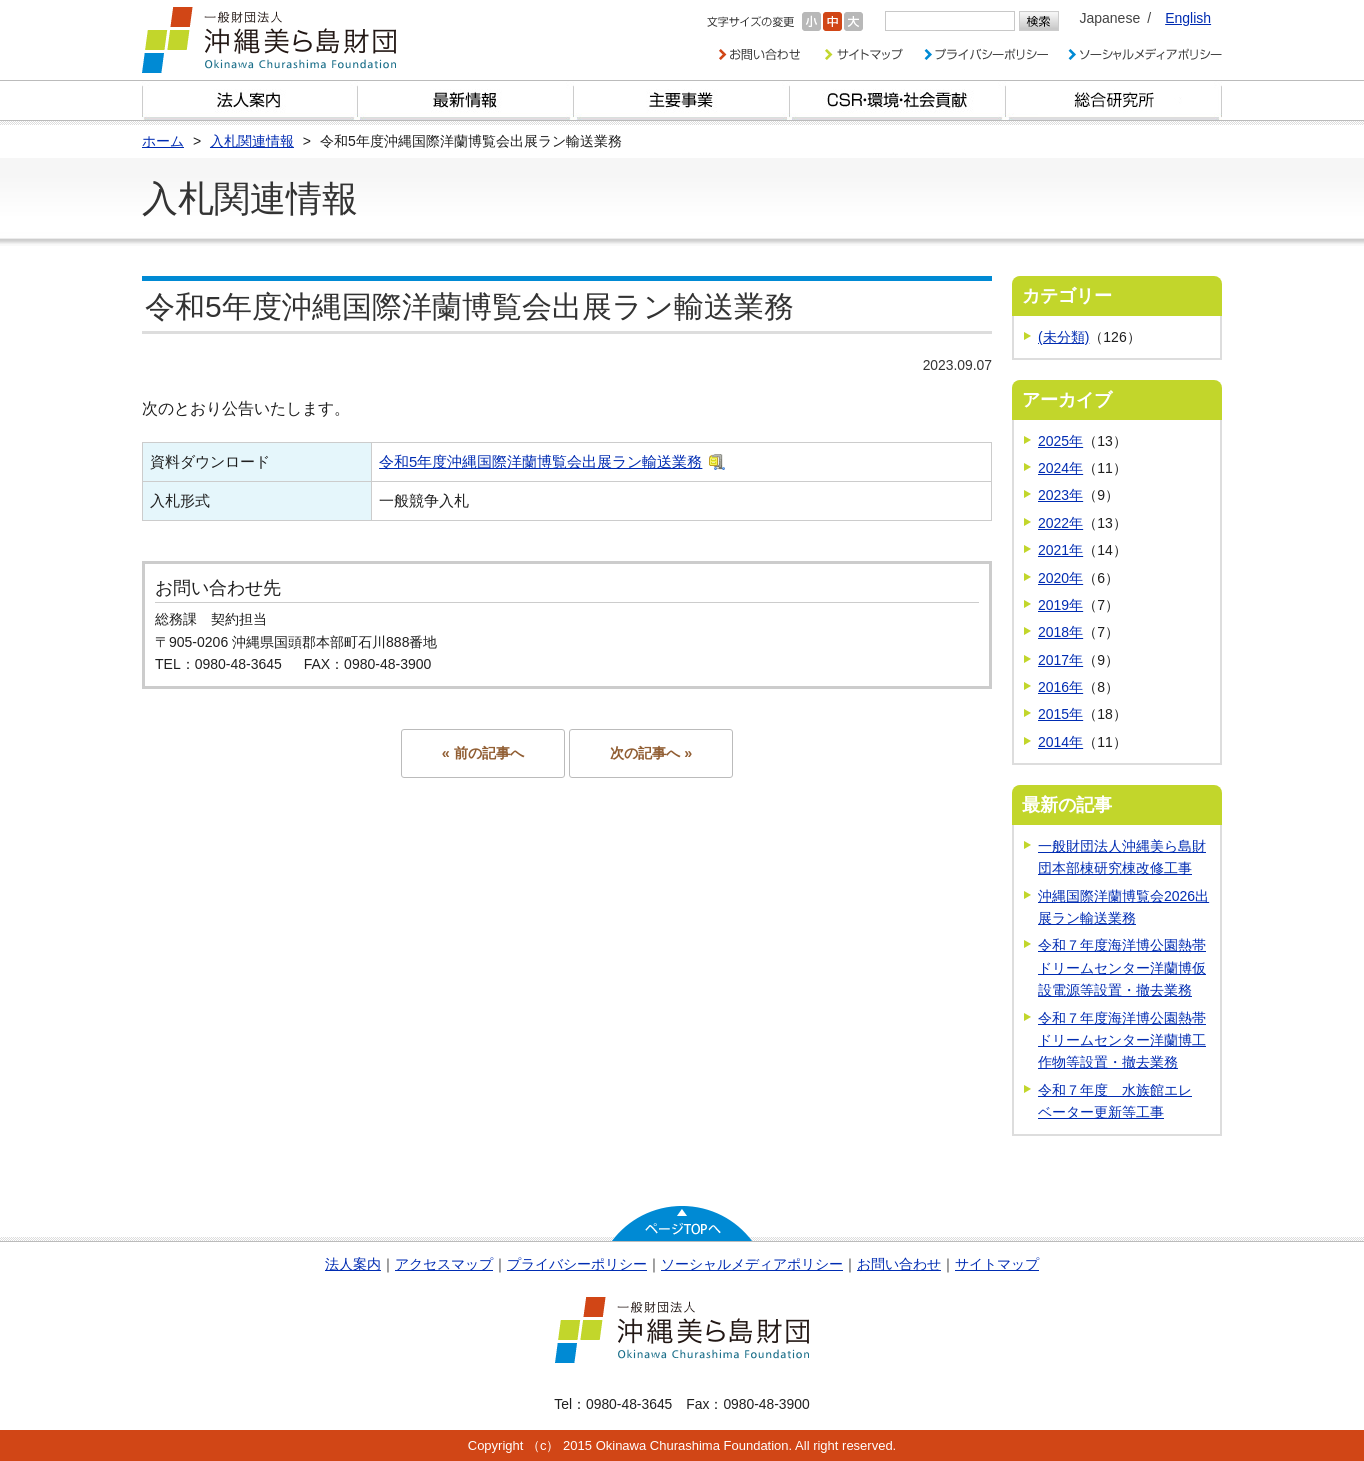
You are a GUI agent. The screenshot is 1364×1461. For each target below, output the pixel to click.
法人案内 (353, 1264)
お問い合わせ (899, 1264)
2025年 (1060, 441)
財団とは (250, 100)
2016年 (1060, 687)
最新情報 (466, 100)
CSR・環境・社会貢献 (898, 100)
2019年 (1060, 605)
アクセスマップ (444, 1264)
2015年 (1060, 714)
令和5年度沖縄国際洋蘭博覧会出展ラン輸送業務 (540, 461)
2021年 (1060, 550)
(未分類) (1063, 337)
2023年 (1060, 495)
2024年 (1060, 468)
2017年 (1060, 660)
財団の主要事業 (682, 100)
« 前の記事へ (483, 753)
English (1188, 18)
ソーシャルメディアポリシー (752, 1264)
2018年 (1060, 632)
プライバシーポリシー (577, 1264)
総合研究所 (1114, 100)
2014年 (1060, 742)
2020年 (1060, 578)
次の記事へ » (651, 753)
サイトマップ (997, 1264)
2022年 (1060, 523)
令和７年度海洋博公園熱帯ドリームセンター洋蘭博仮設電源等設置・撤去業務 (1122, 967)
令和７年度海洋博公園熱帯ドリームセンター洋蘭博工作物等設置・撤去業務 (1122, 1040)
